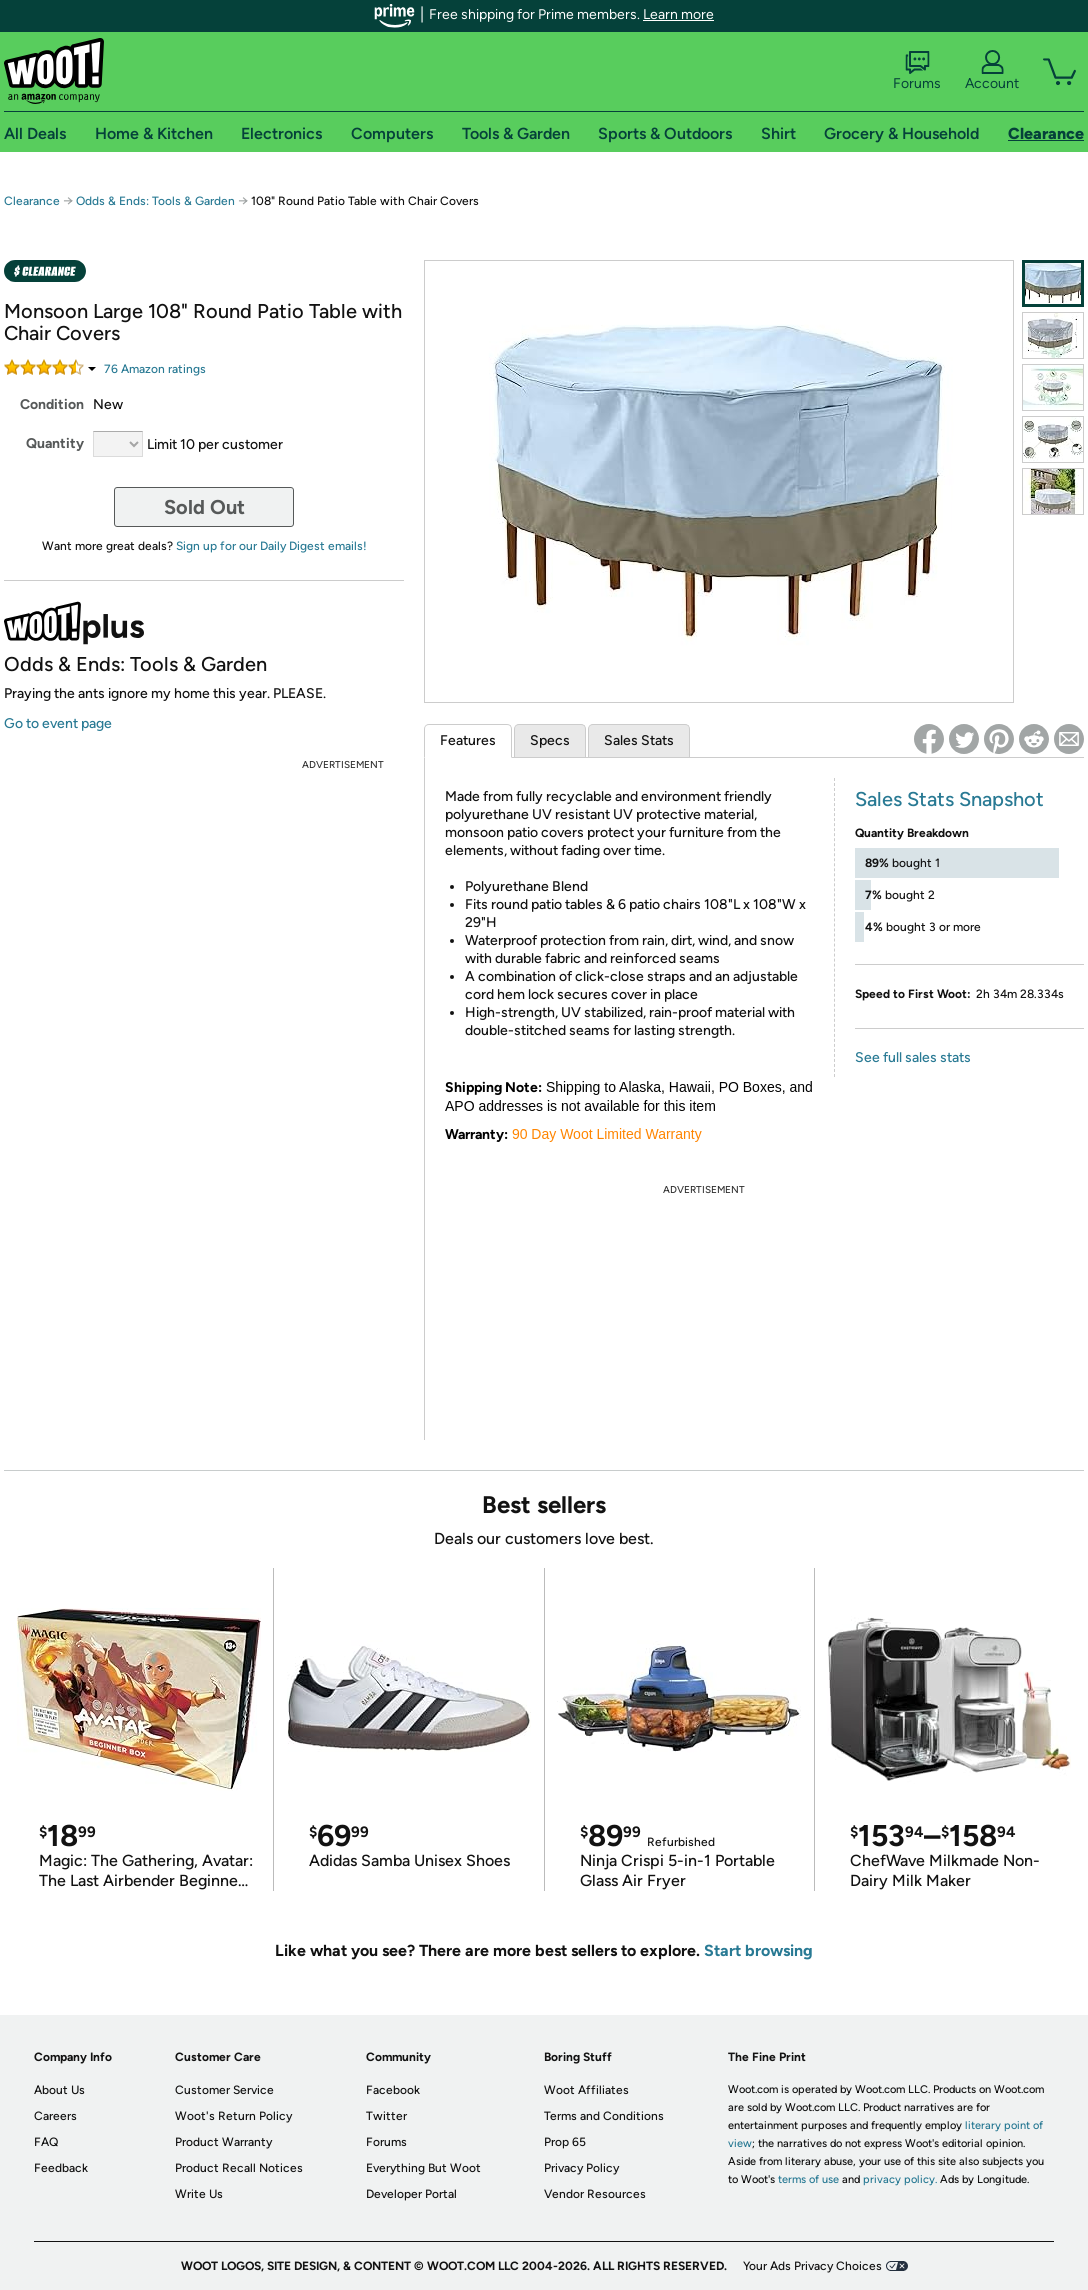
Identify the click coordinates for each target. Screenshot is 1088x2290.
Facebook (393, 2090)
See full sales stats (913, 1057)
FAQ (46, 2142)
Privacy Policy (581, 2168)
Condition (52, 404)
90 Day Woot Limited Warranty (607, 1134)
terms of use (808, 2179)
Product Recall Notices (239, 2168)
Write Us (199, 2194)
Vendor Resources (595, 2194)
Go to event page (58, 723)
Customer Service (224, 2090)
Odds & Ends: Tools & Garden (155, 201)
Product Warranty (223, 2142)
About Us (59, 2090)
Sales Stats (639, 740)
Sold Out (204, 507)
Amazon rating (155, 369)
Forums (917, 71)
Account (992, 71)
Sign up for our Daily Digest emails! (271, 546)
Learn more (678, 14)
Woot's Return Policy (233, 2116)
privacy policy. (900, 2179)
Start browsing (758, 1950)
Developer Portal (411, 2194)
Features (468, 740)
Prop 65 (565, 2142)
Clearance (32, 201)
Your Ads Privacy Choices (812, 2266)
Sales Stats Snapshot (949, 799)
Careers (55, 2116)
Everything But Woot (423, 2168)
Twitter (386, 2116)
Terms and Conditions (604, 2116)
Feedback (61, 2168)
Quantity (55, 443)
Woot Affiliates (586, 2090)
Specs (550, 740)
